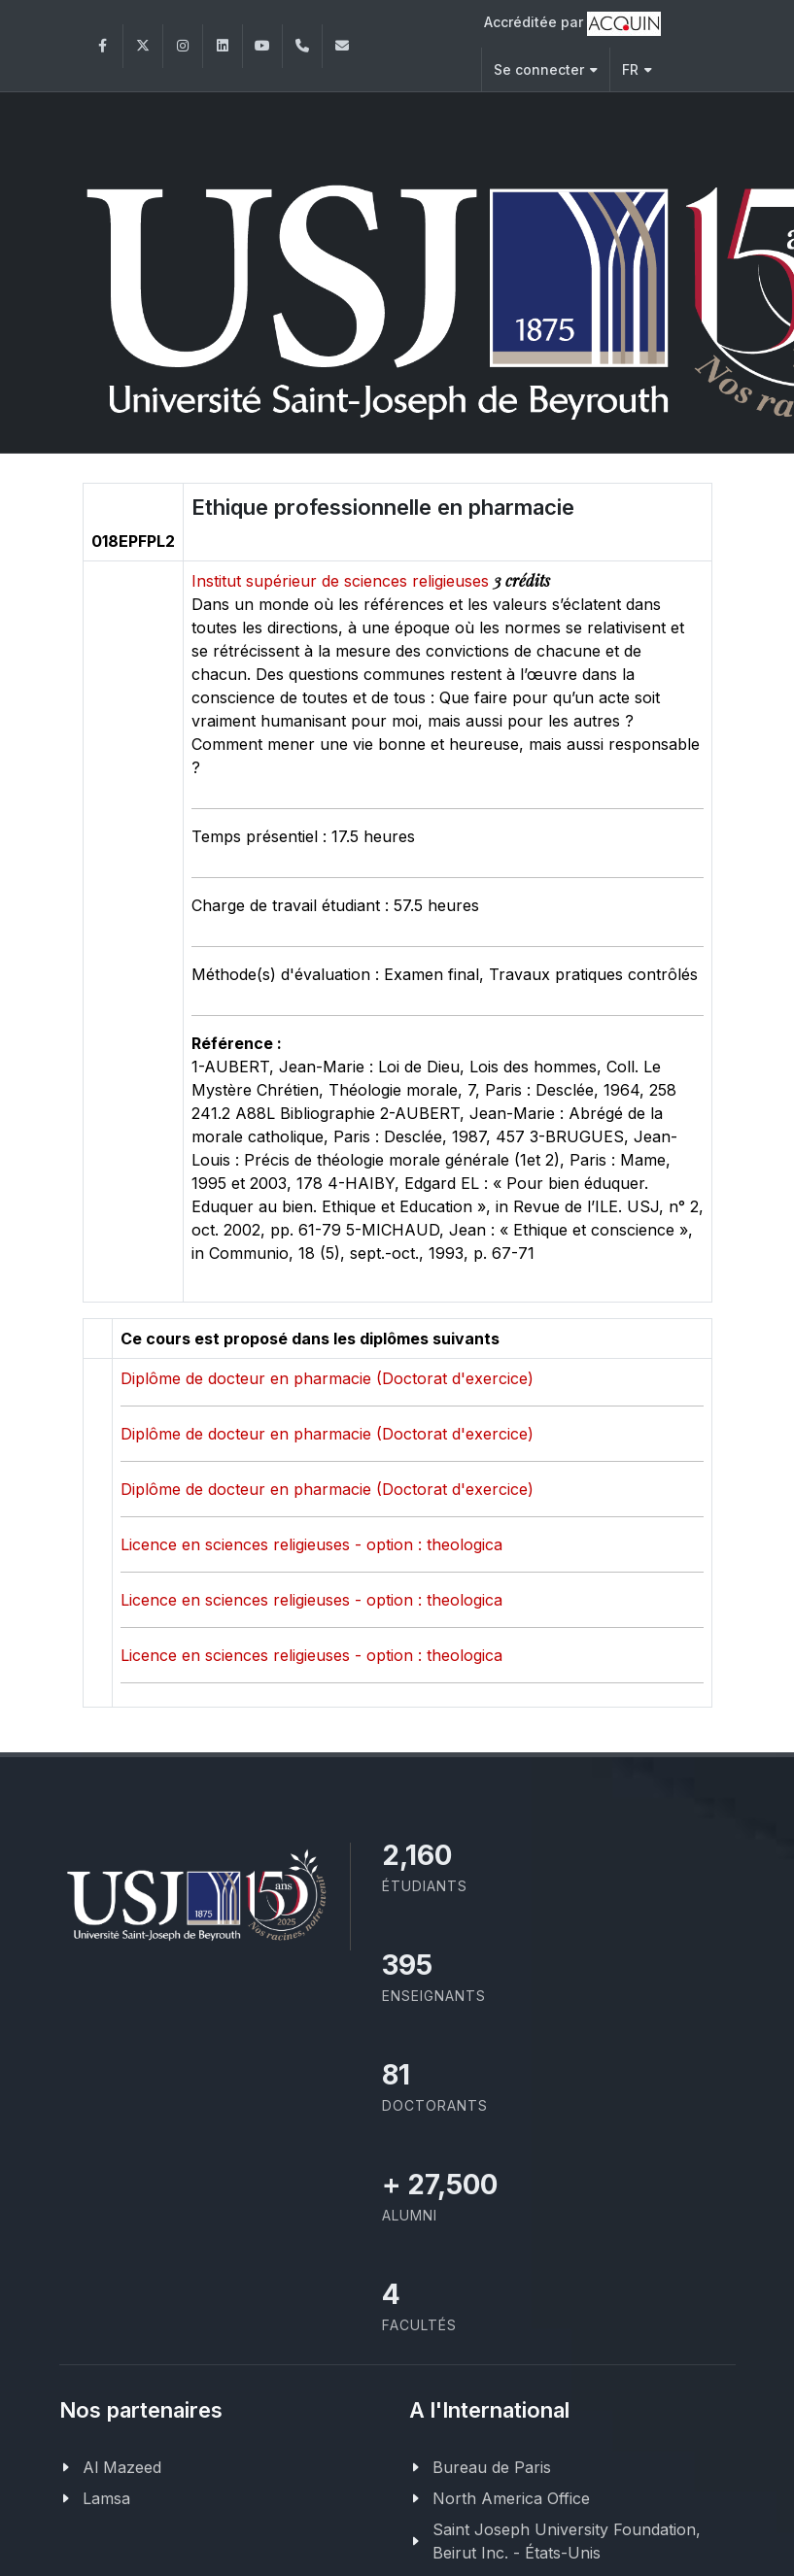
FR (637, 69)
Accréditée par (572, 24)
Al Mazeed (122, 2465)
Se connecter (546, 69)
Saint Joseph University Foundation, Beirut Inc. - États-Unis (566, 2539)
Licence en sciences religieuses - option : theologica (311, 1542)
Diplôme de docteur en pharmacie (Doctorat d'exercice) (327, 1376)
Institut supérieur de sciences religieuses (342, 579)
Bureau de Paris (491, 2465)
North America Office (511, 2496)
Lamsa (106, 2496)
